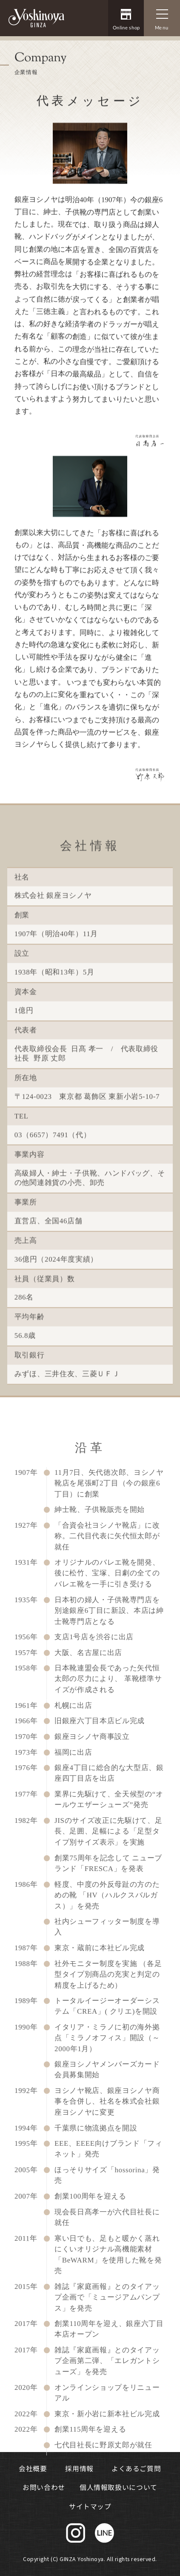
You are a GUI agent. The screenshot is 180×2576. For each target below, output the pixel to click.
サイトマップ (90, 2506)
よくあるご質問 (136, 2468)
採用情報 (79, 2468)
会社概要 (33, 2468)
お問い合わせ (44, 2488)
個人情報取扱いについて (118, 2488)
